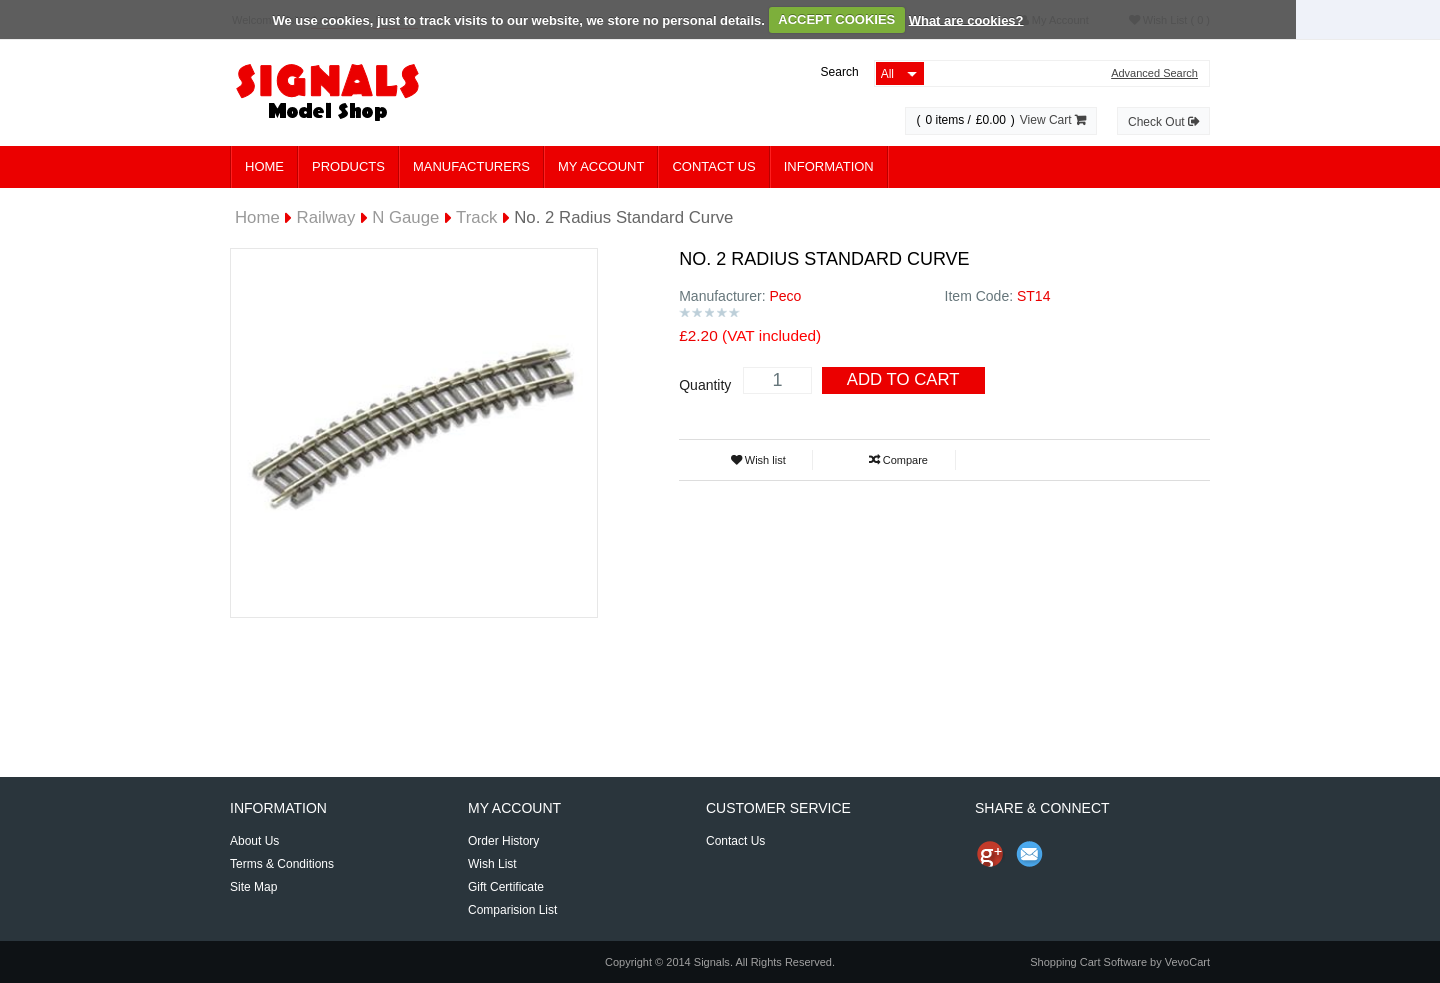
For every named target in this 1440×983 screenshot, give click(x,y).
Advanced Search (1154, 73)
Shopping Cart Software (1088, 962)
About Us (254, 841)
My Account (601, 166)
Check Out (1163, 122)
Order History (503, 841)
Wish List (492, 864)
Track (476, 217)
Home (264, 166)
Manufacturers (471, 166)
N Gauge (405, 217)
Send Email (1030, 854)
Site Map (253, 887)
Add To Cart (903, 379)
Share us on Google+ (990, 854)
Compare (898, 460)
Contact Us (713, 166)
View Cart (1053, 120)
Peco (785, 296)
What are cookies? (966, 19)
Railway (326, 217)
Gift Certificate (506, 887)
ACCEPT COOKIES (836, 19)
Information (829, 166)
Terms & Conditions (282, 864)
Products (348, 166)
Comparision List (512, 910)
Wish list (758, 460)
